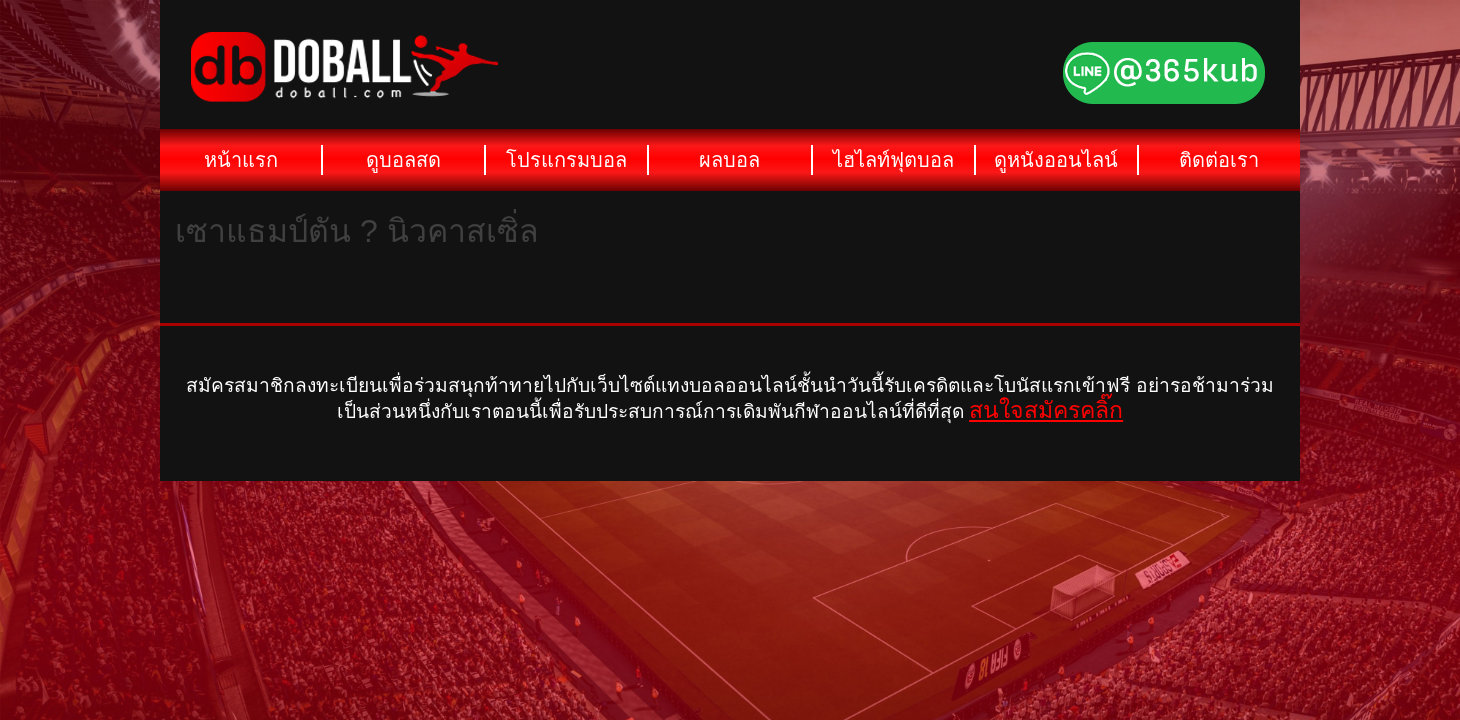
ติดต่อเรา (1219, 160)
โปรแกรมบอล (566, 160)
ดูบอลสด (403, 160)
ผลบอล (729, 160)
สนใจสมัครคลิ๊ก (1046, 410)
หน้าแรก (241, 160)
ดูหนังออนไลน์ (1056, 160)
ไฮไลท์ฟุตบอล (893, 160)
